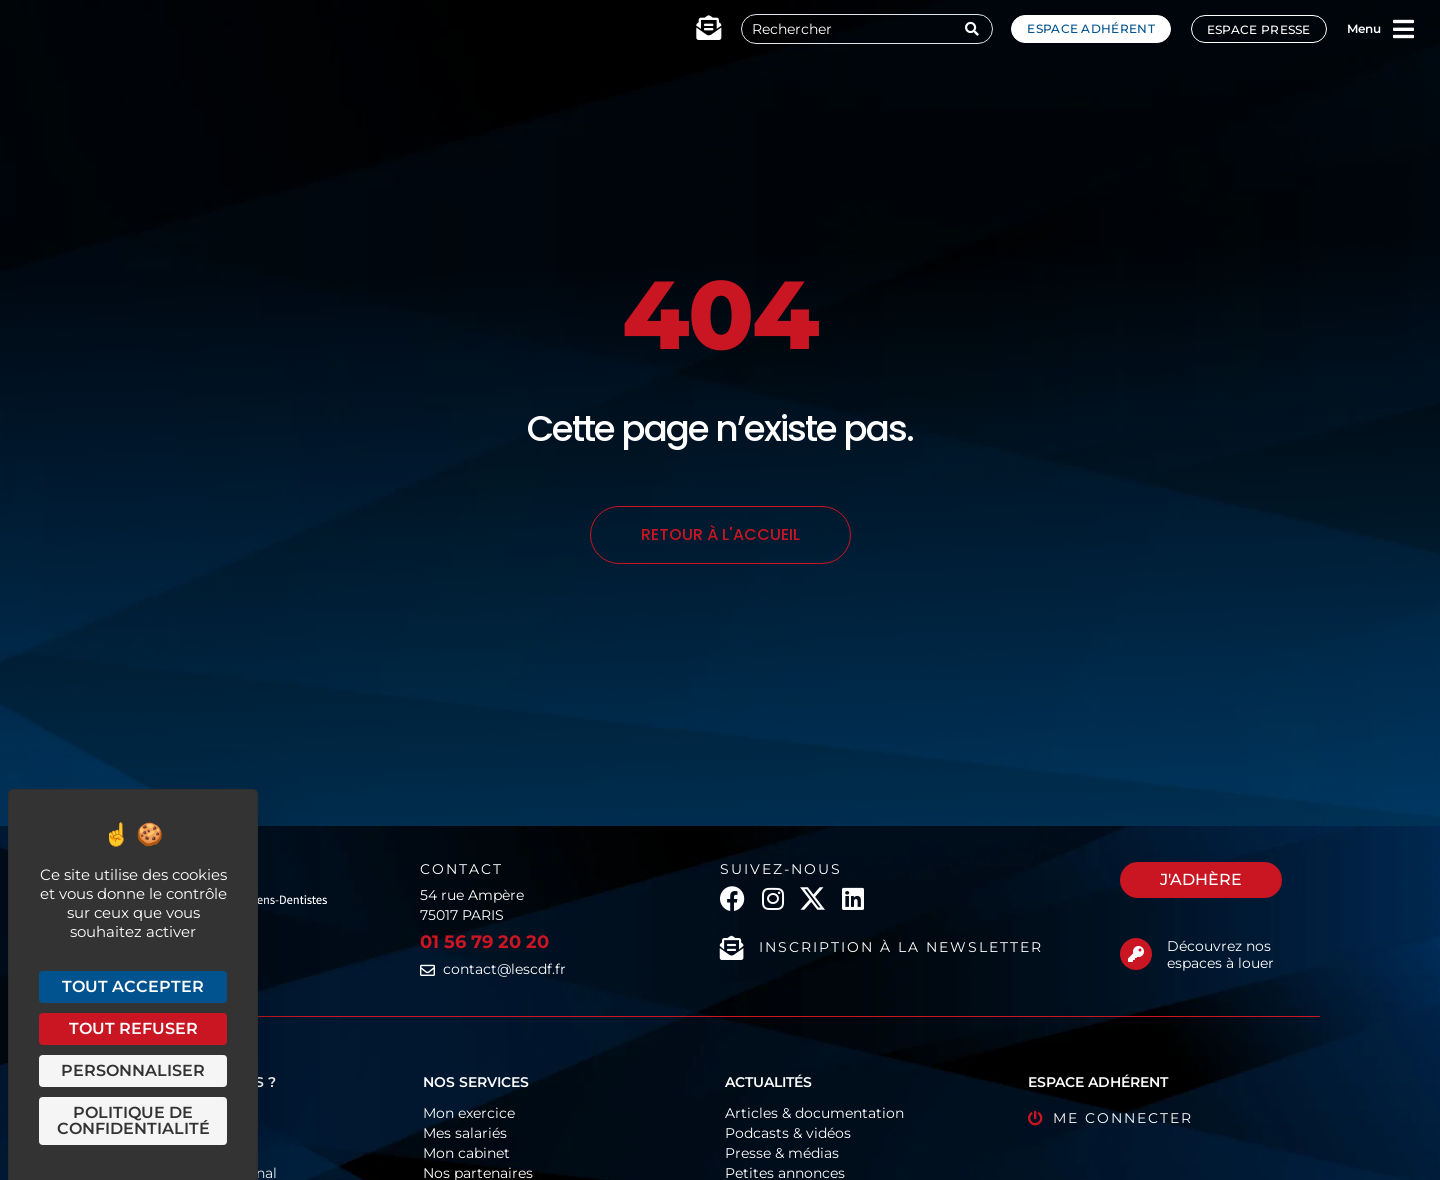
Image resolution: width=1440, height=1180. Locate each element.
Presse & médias (782, 1153)
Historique (156, 1153)
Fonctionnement (179, 1113)
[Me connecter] (1035, 1118)
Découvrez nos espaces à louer (1220, 954)
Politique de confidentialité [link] (133, 1120)
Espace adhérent (1091, 28)
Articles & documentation (814, 1113)
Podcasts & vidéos (788, 1133)
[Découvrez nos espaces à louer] (1136, 954)
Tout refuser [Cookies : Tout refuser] (133, 1028)
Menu (1364, 28)
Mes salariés (465, 1133)
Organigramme (175, 1133)
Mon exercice (469, 1113)
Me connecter (1123, 1118)
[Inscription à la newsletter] (732, 948)
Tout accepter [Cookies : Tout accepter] (133, 986)
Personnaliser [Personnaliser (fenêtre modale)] (133, 1070)
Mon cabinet (466, 1153)
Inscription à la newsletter (901, 947)
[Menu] (1404, 29)
